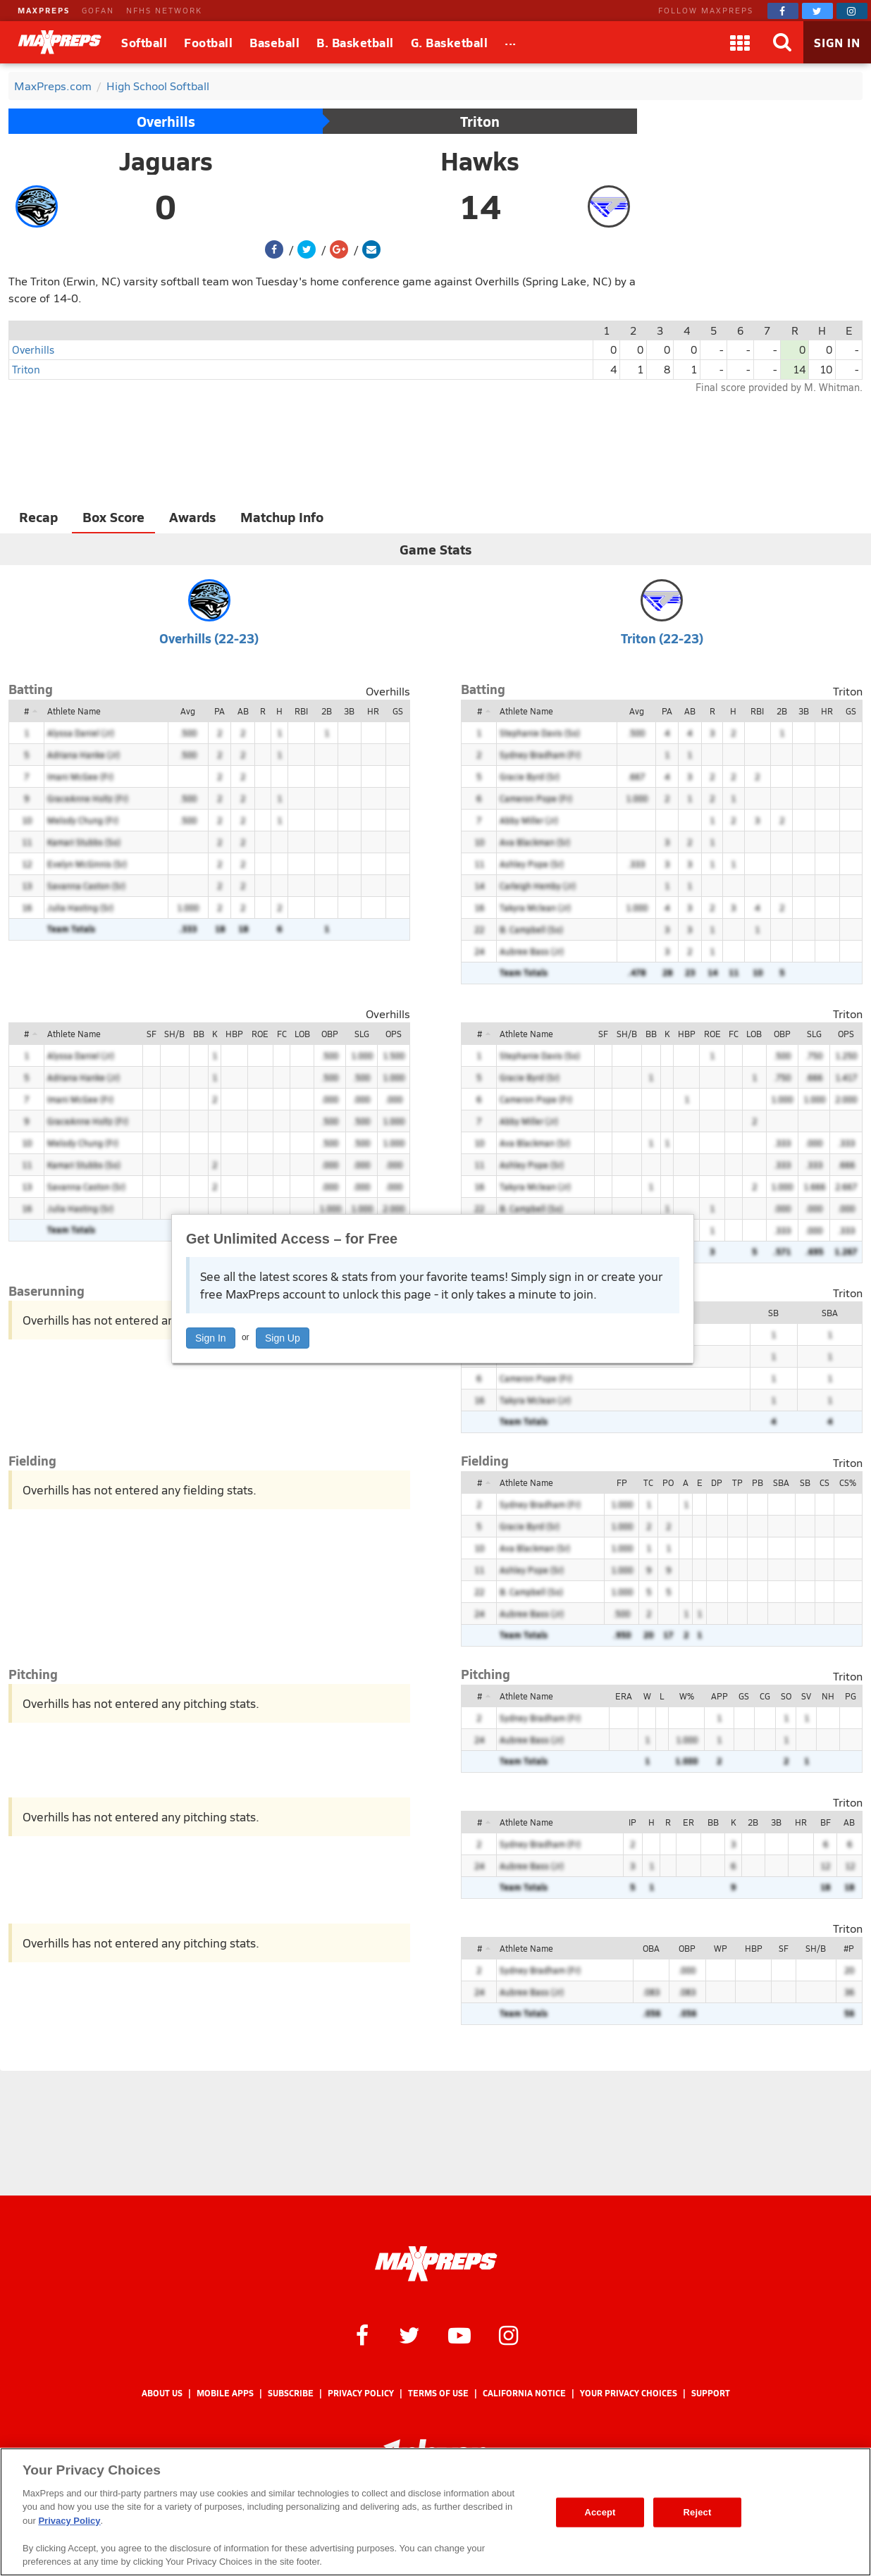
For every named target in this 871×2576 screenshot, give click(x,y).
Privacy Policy (361, 2393)
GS (398, 711)
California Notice (524, 2393)
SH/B (174, 1033)
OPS (393, 1033)
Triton (480, 121)
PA (219, 711)
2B (326, 711)
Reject (698, 2512)
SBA (830, 1312)
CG (765, 1696)
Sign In (210, 1338)
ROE (260, 1033)
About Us (162, 2393)
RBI (301, 711)
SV (806, 1696)
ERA (623, 1696)
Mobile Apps (225, 2393)
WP (720, 1948)
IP (632, 1822)
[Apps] (740, 42)
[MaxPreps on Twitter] (817, 11)
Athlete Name (74, 711)
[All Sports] (510, 42)
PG (850, 1696)
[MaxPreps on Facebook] (782, 11)
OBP (329, 1033)
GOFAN (98, 10)
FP (622, 1482)
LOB (302, 1033)
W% (686, 1696)
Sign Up (282, 1338)
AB (243, 711)
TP (737, 1482)
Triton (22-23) (662, 638)
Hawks (479, 161)
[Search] (782, 42)
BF (825, 1822)
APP (719, 1696)
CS (824, 1482)
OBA (651, 1948)
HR (373, 711)
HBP (234, 1033)
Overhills (166, 121)
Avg (187, 711)
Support (710, 2393)
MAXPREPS (44, 10)
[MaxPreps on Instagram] (851, 11)
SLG (361, 1033)
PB (757, 1482)
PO (668, 1482)
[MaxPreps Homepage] (436, 2263)
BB (198, 1033)
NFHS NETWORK (164, 10)
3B (349, 711)
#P (849, 1948)
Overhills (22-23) (209, 638)
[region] (435, 2512)
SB (773, 1312)
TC (648, 1482)
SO (786, 1696)
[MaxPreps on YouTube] (459, 2334)
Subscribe (291, 2393)
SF (151, 1033)
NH (828, 1696)
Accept (599, 2512)
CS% (847, 1482)
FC (282, 1033)
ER (688, 1822)
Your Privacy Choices (628, 2393)
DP (716, 1482)
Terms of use (438, 2393)
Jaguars (166, 161)
